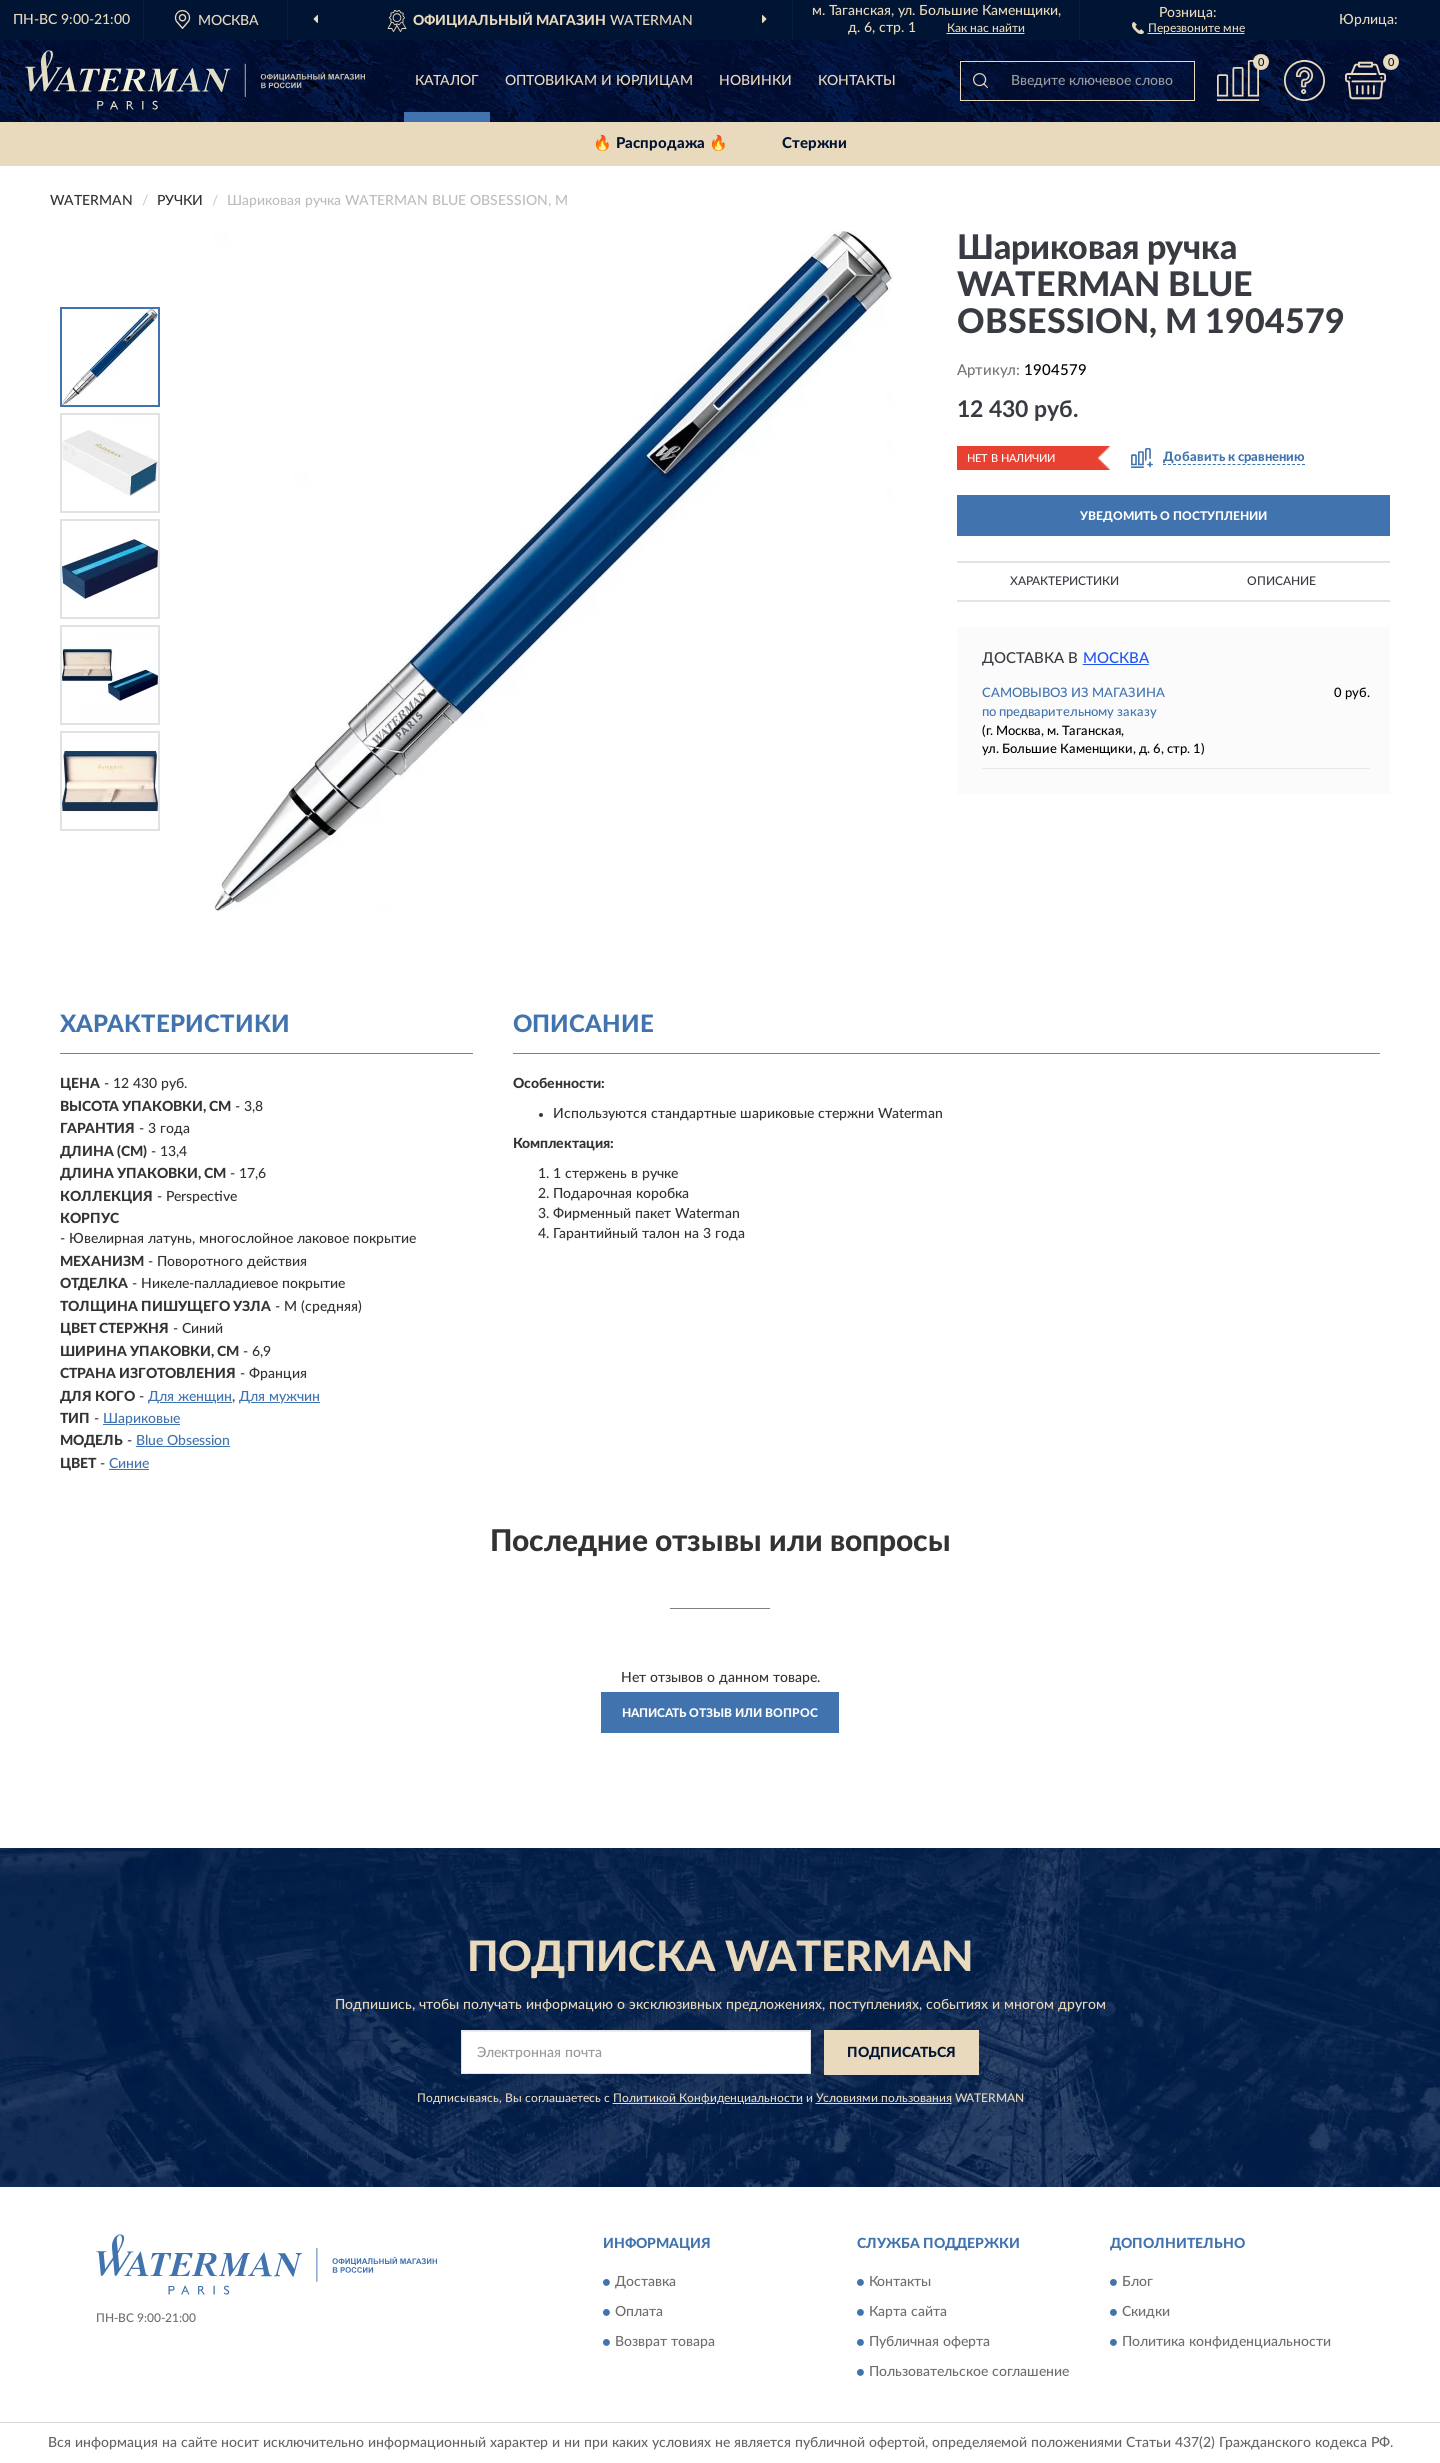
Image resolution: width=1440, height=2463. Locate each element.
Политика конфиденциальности (1226, 2343)
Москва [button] (1116, 658)
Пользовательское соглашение (969, 2373)
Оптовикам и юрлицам (599, 81)
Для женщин (190, 1397)
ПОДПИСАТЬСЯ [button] (901, 2053)
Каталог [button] (447, 81)
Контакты (857, 81)
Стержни (814, 143)
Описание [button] (1281, 581)
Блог (1137, 2283)
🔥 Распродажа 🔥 (660, 143)
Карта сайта (908, 2313)
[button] (1188, 27)
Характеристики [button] (1064, 581)
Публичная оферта (929, 2343)
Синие (129, 1464)
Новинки (755, 81)
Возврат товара (665, 2343)
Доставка (645, 2283)
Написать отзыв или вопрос (720, 1713)
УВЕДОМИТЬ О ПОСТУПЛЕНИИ (1173, 516)
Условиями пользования (884, 2098)
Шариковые (141, 1419)
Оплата (639, 2313)
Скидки (1146, 2313)
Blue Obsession (183, 1441)
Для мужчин (279, 1397)
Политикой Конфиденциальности (708, 2098)
